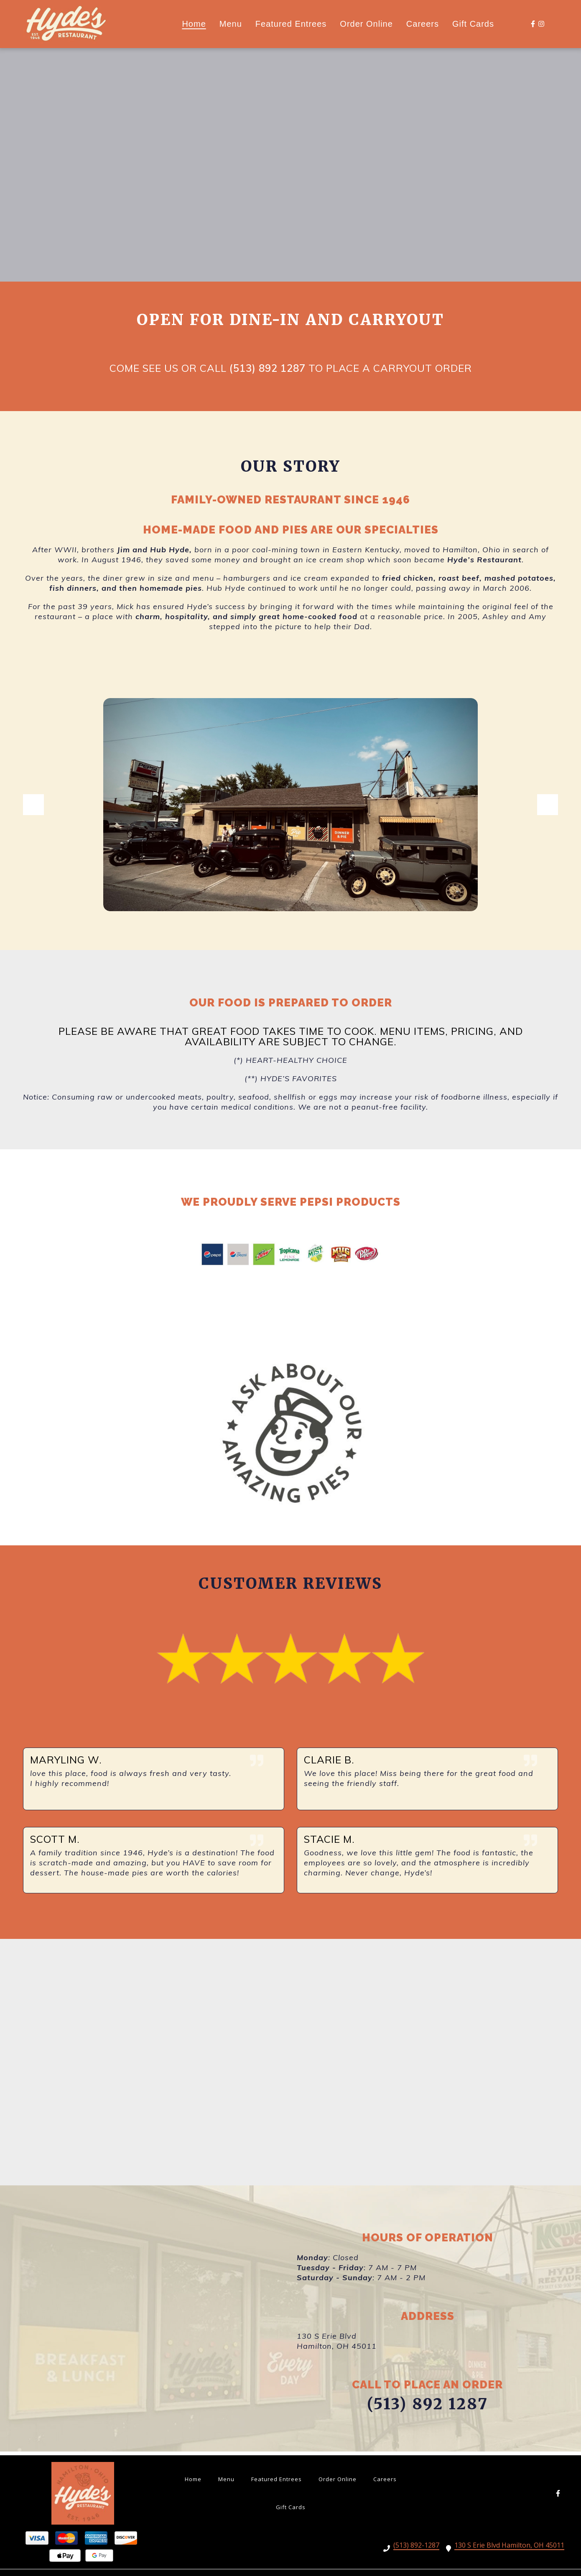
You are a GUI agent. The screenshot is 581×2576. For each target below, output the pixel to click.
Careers (387, 2478)
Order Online (340, 2478)
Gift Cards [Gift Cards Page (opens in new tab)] (473, 23)
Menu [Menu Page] (230, 23)
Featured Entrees (279, 2478)
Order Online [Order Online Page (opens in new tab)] (366, 23)
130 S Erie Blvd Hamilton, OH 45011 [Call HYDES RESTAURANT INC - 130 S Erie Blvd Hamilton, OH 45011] (509, 2546)
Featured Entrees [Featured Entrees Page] (291, 23)
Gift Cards (293, 2506)
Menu (229, 2478)
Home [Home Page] (194, 23)
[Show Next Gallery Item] (547, 806)
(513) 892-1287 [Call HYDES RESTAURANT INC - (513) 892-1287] (416, 2546)
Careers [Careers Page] (422, 23)
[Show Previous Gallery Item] (33, 806)
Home (195, 2478)
